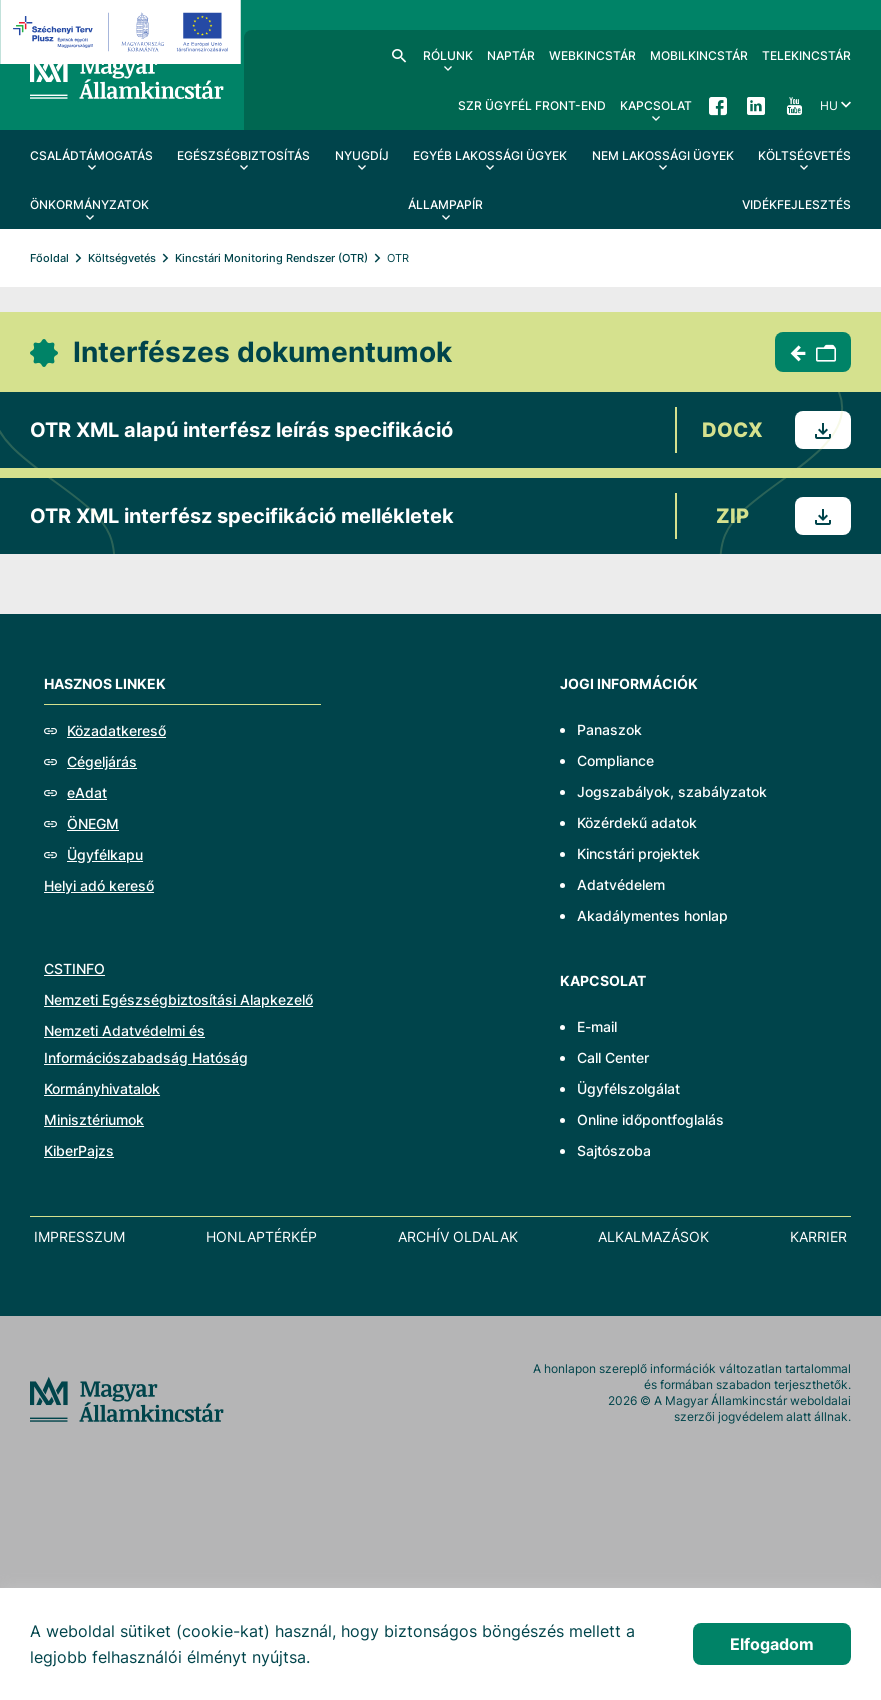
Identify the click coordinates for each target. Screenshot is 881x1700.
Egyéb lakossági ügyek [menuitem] (490, 155)
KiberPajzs (79, 1150)
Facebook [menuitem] (718, 105)
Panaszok (609, 729)
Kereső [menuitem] (399, 55)
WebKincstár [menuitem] (592, 55)
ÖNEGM (93, 823)
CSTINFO (74, 968)
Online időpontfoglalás (650, 1119)
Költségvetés (122, 258)
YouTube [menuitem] (794, 105)
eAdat (87, 792)
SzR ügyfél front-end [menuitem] (532, 105)
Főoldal (49, 258)
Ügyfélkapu (105, 854)
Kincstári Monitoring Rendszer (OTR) (271, 258)
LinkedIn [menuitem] (756, 105)
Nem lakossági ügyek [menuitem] (663, 155)
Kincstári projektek (638, 853)
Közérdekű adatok (637, 822)
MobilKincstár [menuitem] (699, 55)
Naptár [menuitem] (511, 55)
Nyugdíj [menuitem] (362, 155)
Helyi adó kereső (99, 885)
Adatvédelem (621, 884)
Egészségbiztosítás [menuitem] (243, 155)
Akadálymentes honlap (652, 915)
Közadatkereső (116, 730)
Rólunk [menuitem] (448, 55)
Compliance (615, 760)
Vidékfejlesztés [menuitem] (796, 204)
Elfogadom (772, 1644)
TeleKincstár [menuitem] (806, 55)
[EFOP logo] (123, 32)
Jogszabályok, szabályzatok (672, 791)
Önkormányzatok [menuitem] (89, 204)
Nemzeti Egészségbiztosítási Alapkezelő (178, 999)
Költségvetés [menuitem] (804, 155)
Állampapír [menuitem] (445, 204)
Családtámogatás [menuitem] (91, 155)
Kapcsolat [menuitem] (656, 105)
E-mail (597, 1026)
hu (829, 105)
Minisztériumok (94, 1119)
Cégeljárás (102, 761)
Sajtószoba (614, 1150)
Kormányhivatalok (102, 1088)
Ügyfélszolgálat (628, 1088)
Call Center (613, 1057)
